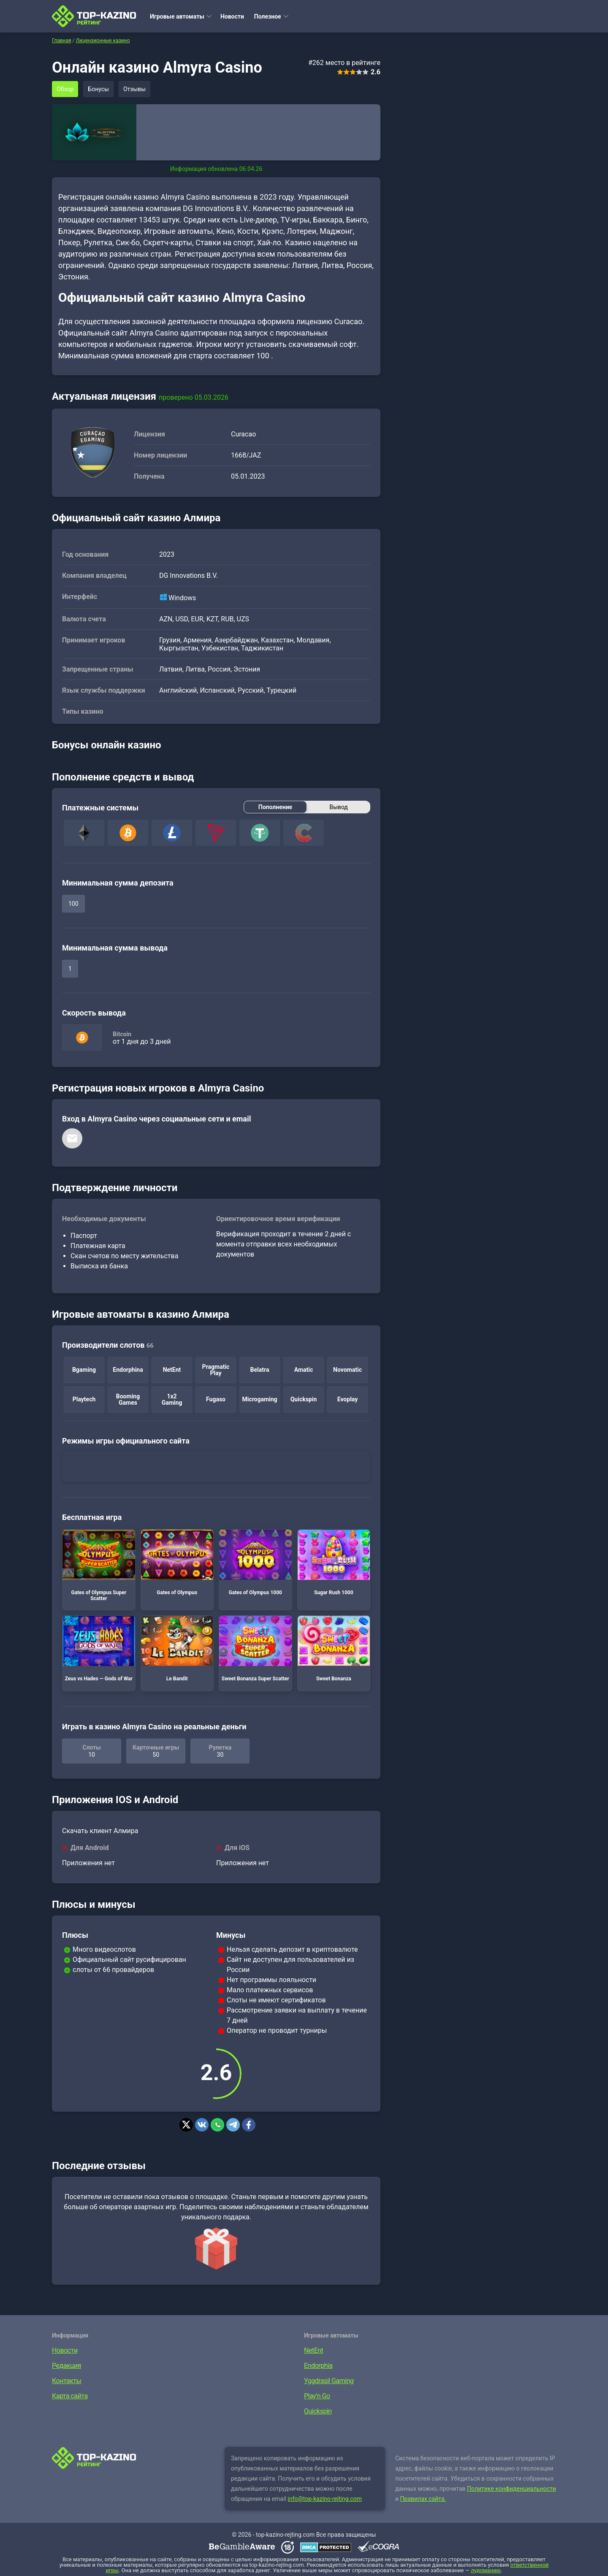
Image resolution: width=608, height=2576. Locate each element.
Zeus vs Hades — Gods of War (98, 1649)
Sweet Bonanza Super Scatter (255, 1649)
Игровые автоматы (177, 16)
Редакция (66, 2366)
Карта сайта (70, 2396)
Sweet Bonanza (334, 1649)
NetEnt (313, 2350)
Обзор (65, 89)
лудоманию (486, 2570)
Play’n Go (317, 2396)
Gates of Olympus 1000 (255, 1562)
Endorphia (318, 2366)
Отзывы (134, 89)
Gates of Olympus (177, 1562)
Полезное (267, 16)
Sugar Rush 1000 (334, 1562)
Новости (232, 16)
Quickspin (318, 2411)
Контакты (66, 2381)
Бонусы (98, 89)
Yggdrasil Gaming (328, 2381)
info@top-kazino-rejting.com (325, 2498)
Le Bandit (177, 1649)
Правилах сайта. (423, 2498)
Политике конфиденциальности (511, 2488)
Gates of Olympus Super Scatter (98, 1565)
